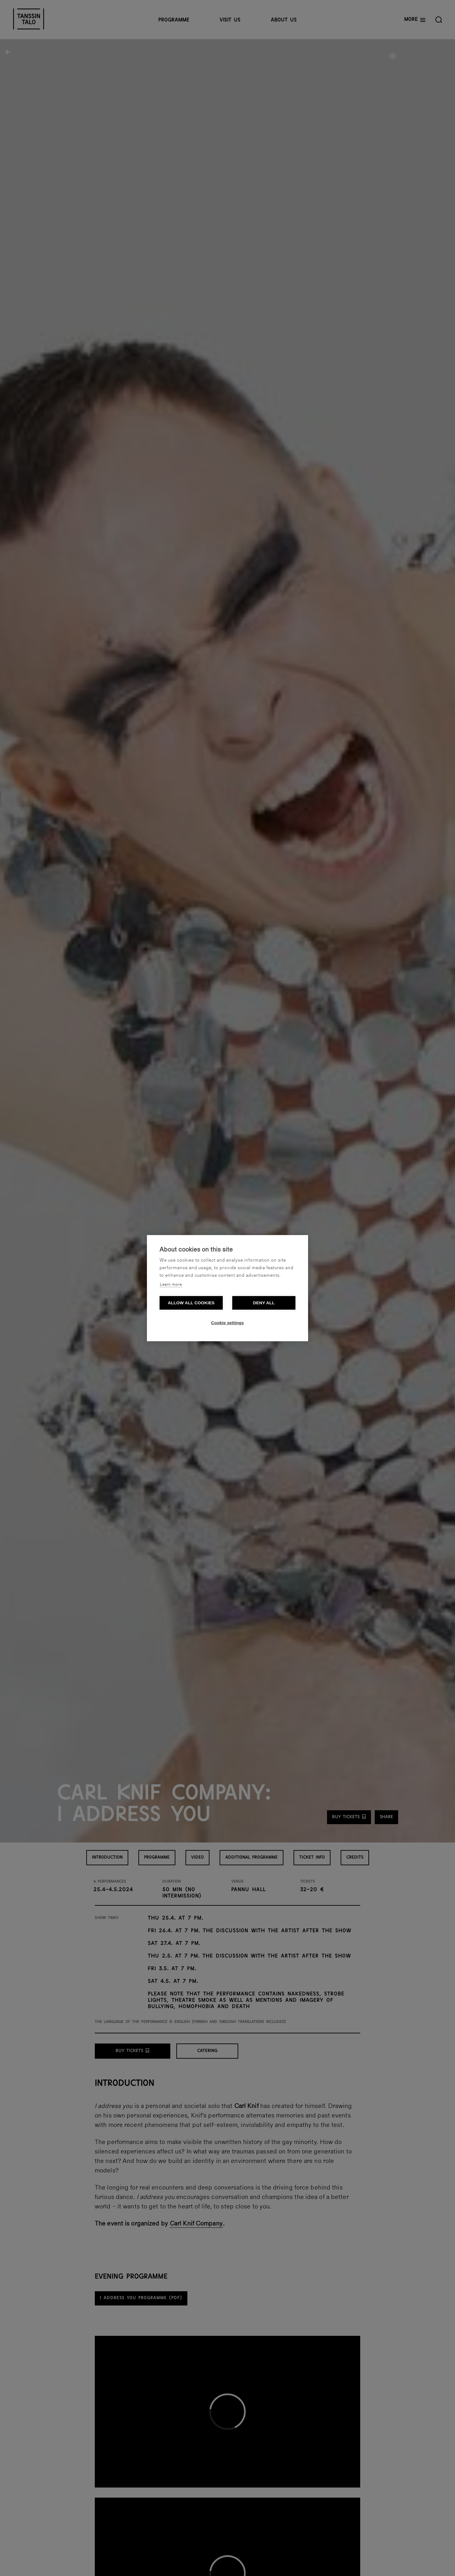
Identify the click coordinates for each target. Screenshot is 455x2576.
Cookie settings (227, 1322)
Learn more (171, 1284)
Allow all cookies (191, 1302)
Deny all (264, 1302)
